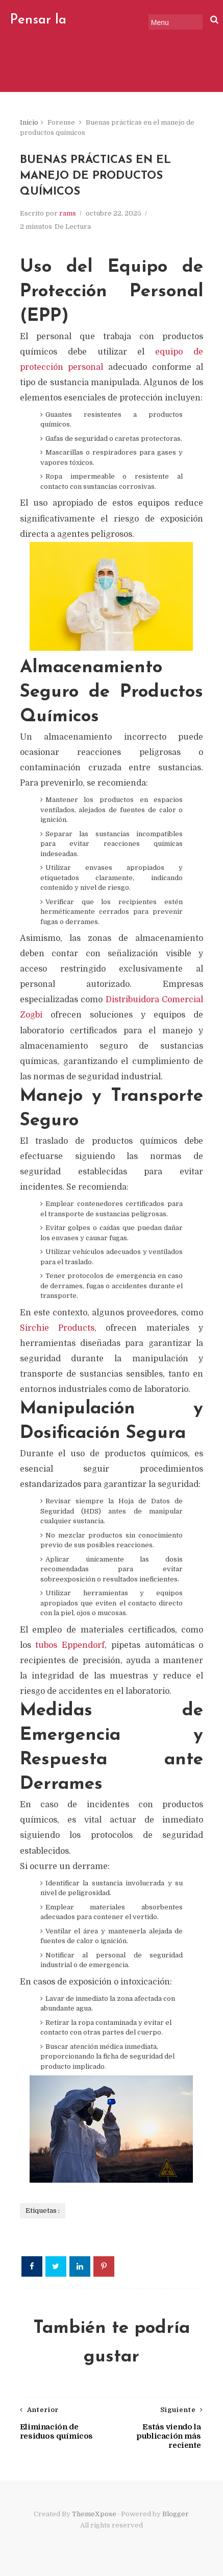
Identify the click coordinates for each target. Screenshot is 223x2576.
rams (67, 213)
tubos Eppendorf (70, 1645)
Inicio (29, 122)
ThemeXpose (94, 2514)
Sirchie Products (57, 1328)
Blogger (175, 2514)
